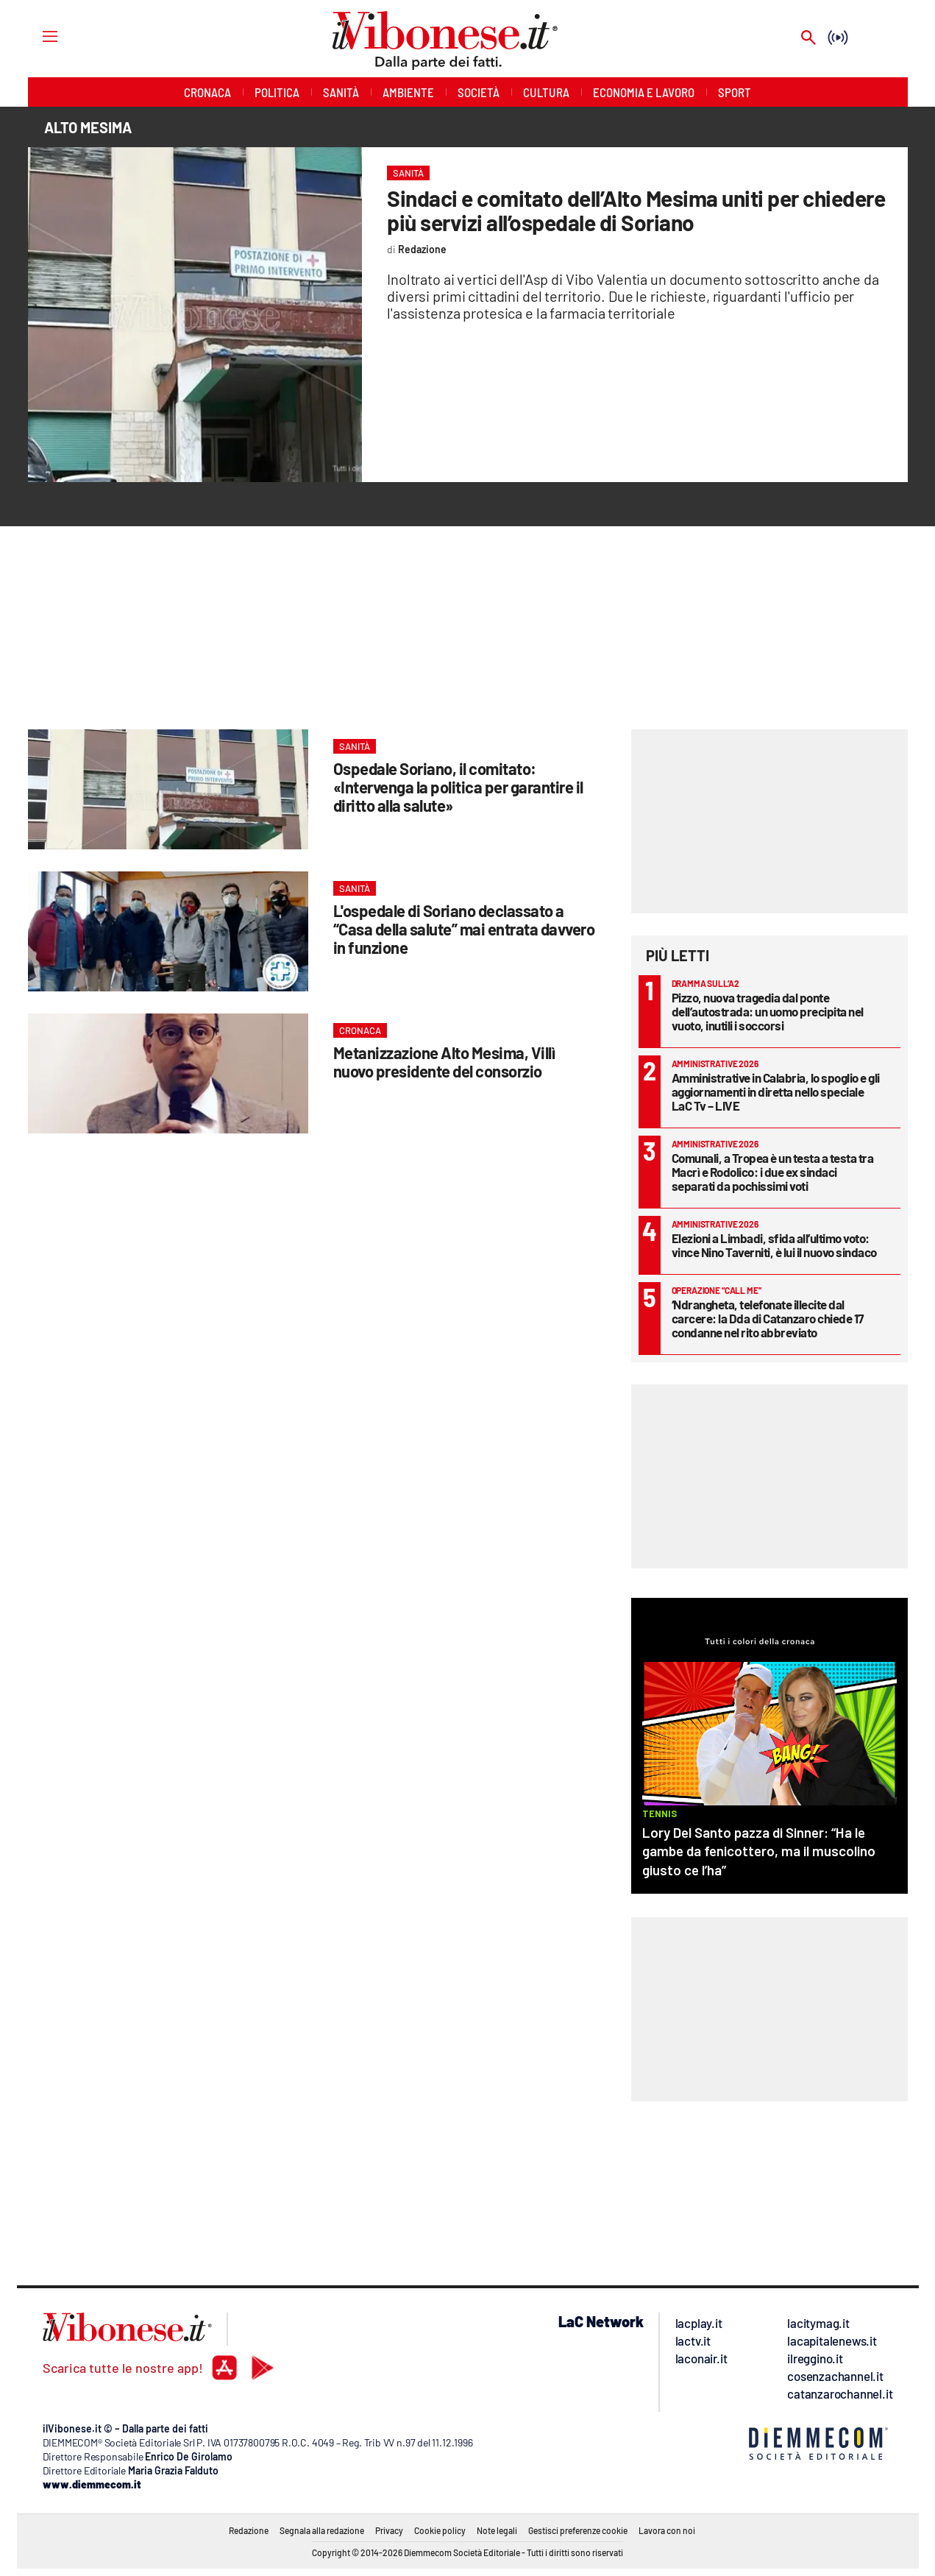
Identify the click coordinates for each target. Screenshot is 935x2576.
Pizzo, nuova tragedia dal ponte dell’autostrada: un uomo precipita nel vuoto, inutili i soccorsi (768, 1011)
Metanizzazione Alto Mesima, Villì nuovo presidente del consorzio (444, 1061)
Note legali (497, 2530)
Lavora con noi (667, 2530)
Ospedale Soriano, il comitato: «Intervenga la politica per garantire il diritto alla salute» (458, 787)
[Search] (808, 38)
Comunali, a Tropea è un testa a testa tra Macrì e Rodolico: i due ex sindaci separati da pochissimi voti (773, 1171)
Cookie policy (440, 2530)
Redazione (249, 2530)
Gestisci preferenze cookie (578, 2530)
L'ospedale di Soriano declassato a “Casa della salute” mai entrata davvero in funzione (464, 929)
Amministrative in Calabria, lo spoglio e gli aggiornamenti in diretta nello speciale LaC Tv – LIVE (776, 1091)
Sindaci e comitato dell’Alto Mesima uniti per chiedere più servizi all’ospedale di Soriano (636, 210)
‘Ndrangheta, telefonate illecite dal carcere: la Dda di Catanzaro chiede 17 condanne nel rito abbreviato (768, 1318)
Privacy (389, 2530)
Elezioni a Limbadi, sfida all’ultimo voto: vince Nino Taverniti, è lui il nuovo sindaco (774, 1245)
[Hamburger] (36, 35)
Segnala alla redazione (322, 2530)
